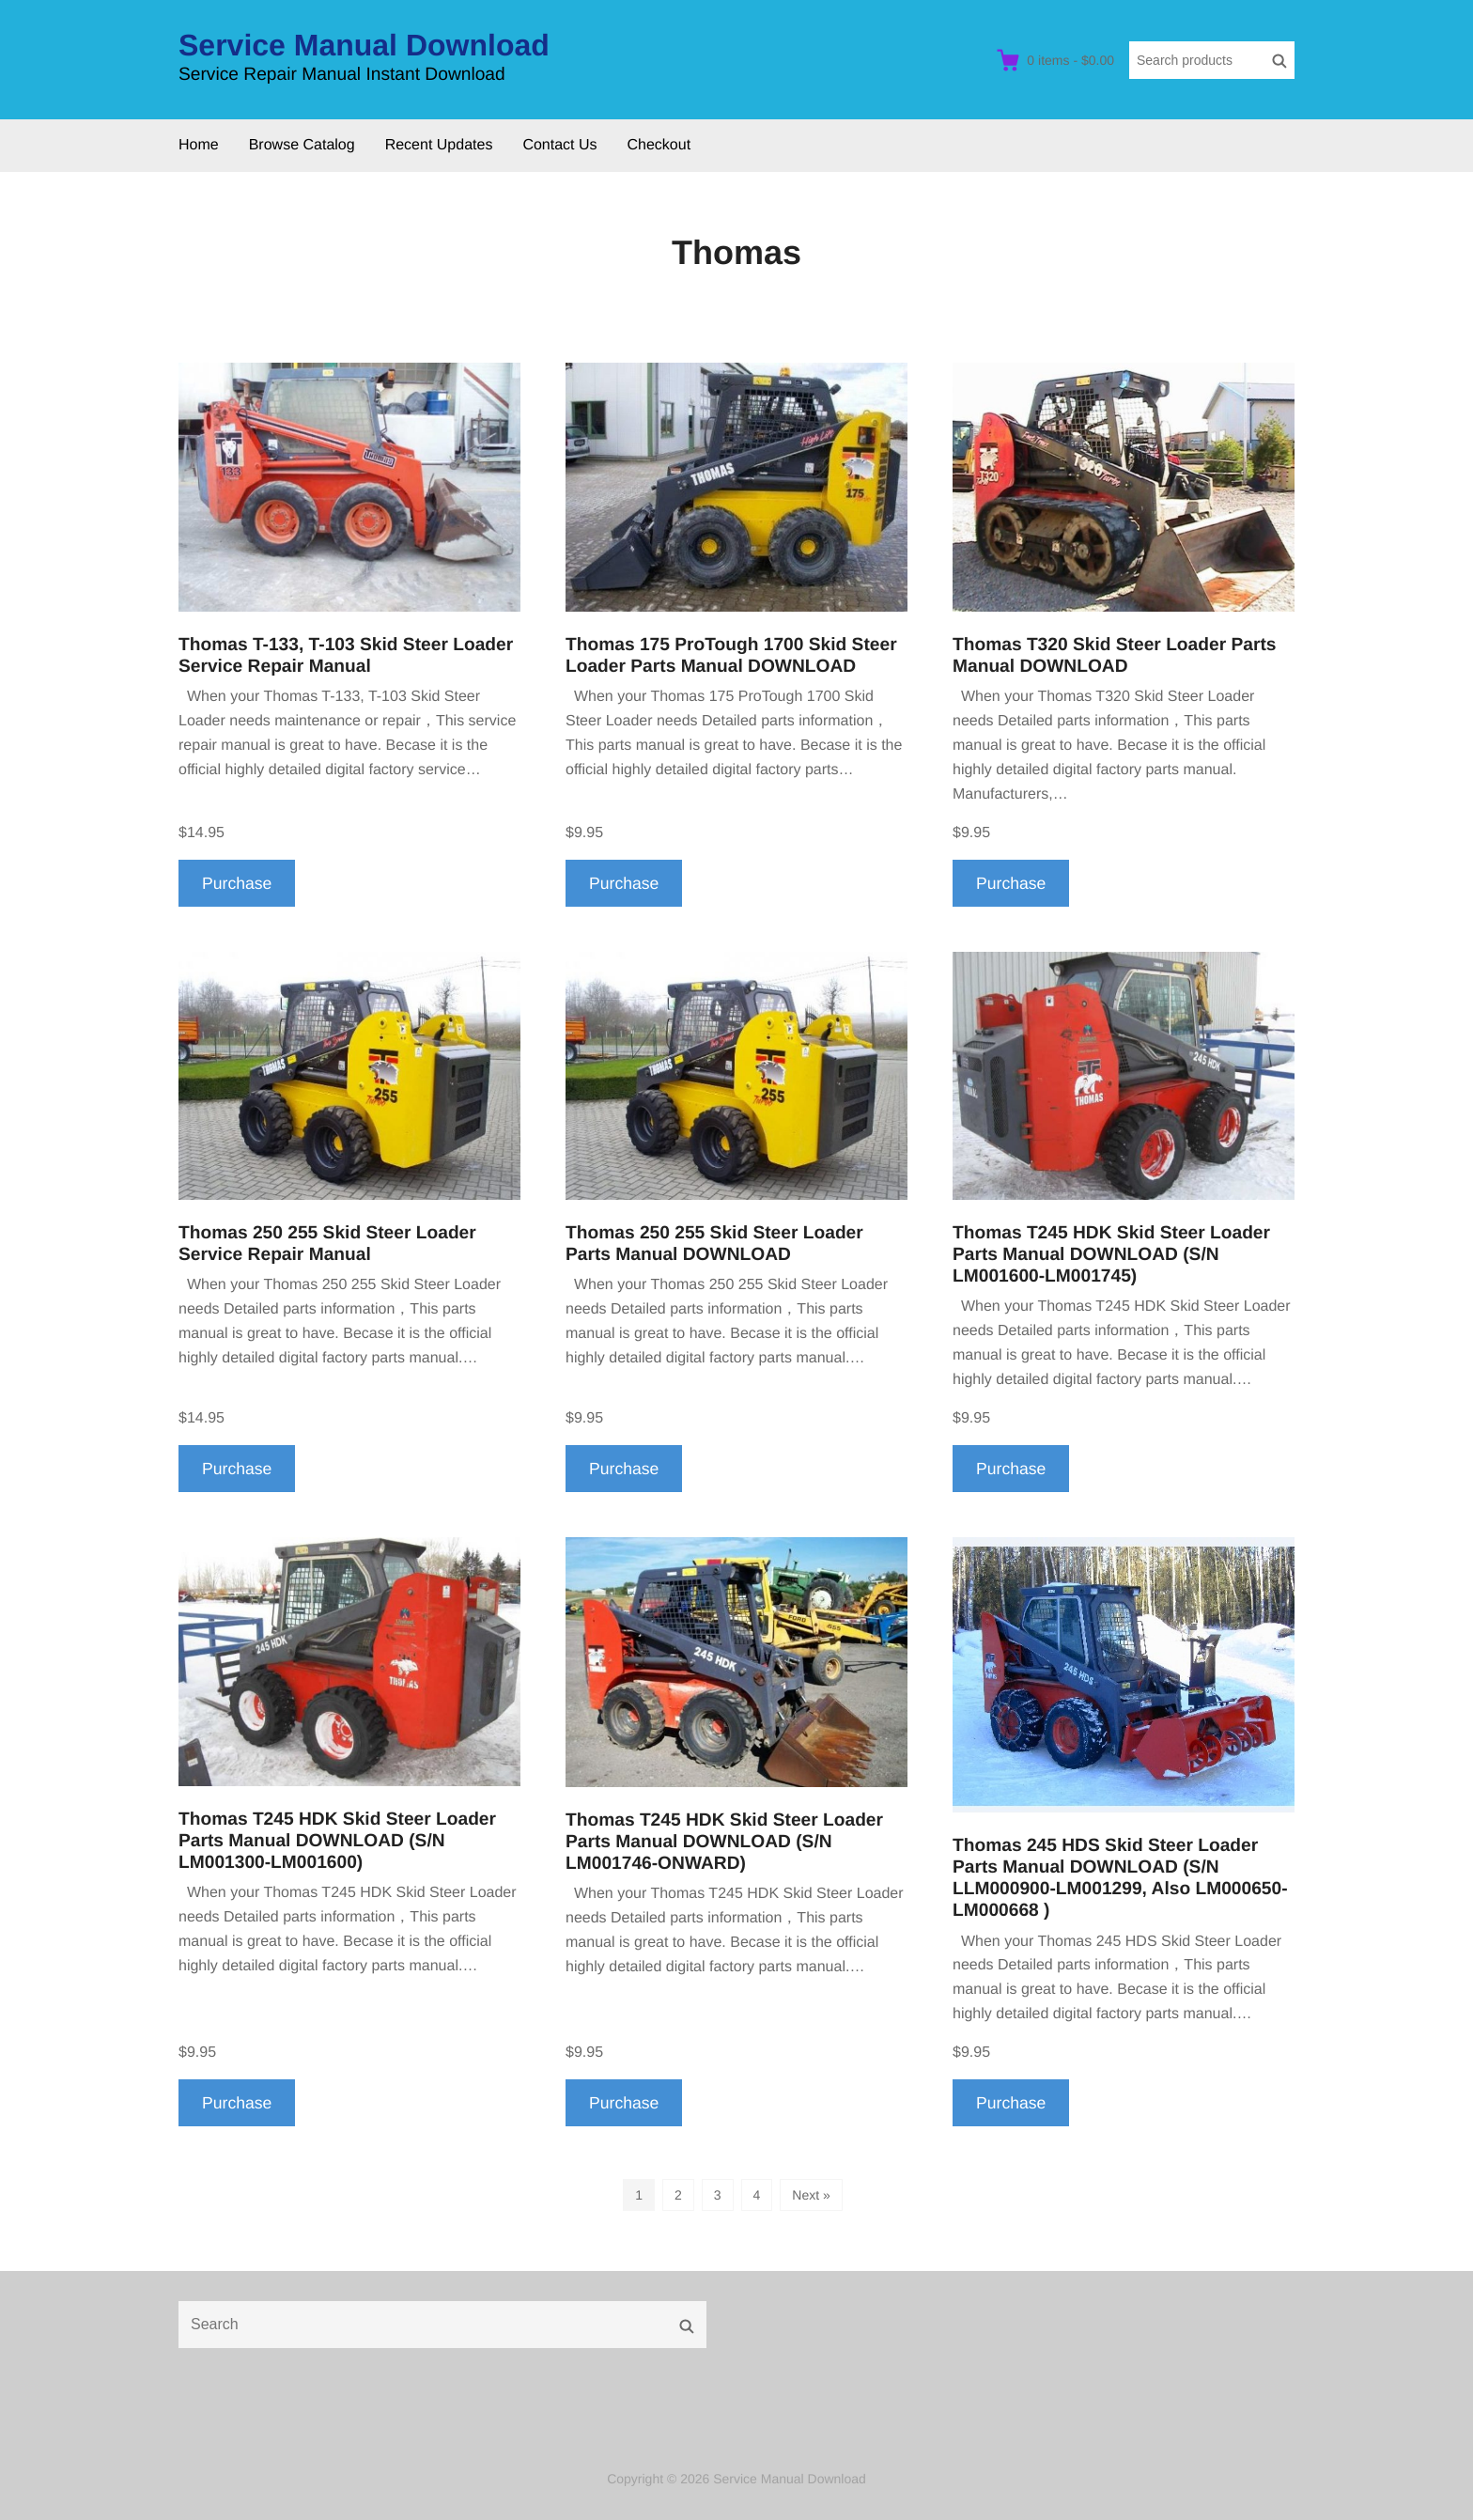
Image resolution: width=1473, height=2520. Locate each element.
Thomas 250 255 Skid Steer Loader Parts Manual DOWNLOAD (714, 1244)
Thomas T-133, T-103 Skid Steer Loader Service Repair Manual (345, 656)
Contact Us (559, 145)
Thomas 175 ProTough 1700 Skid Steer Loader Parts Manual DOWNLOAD (731, 656)
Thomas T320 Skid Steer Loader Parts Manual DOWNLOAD (1114, 656)
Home (198, 145)
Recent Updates (439, 145)
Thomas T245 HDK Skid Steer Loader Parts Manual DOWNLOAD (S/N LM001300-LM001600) (337, 1841)
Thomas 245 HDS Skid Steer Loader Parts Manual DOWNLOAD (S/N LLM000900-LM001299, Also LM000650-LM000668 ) (1120, 1878)
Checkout (659, 145)
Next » (811, 2194)
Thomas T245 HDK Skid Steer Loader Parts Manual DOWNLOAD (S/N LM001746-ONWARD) (724, 1842)
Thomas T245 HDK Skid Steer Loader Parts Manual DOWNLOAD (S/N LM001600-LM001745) (1111, 1254)
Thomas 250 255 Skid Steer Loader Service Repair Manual (327, 1244)
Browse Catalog (302, 145)
